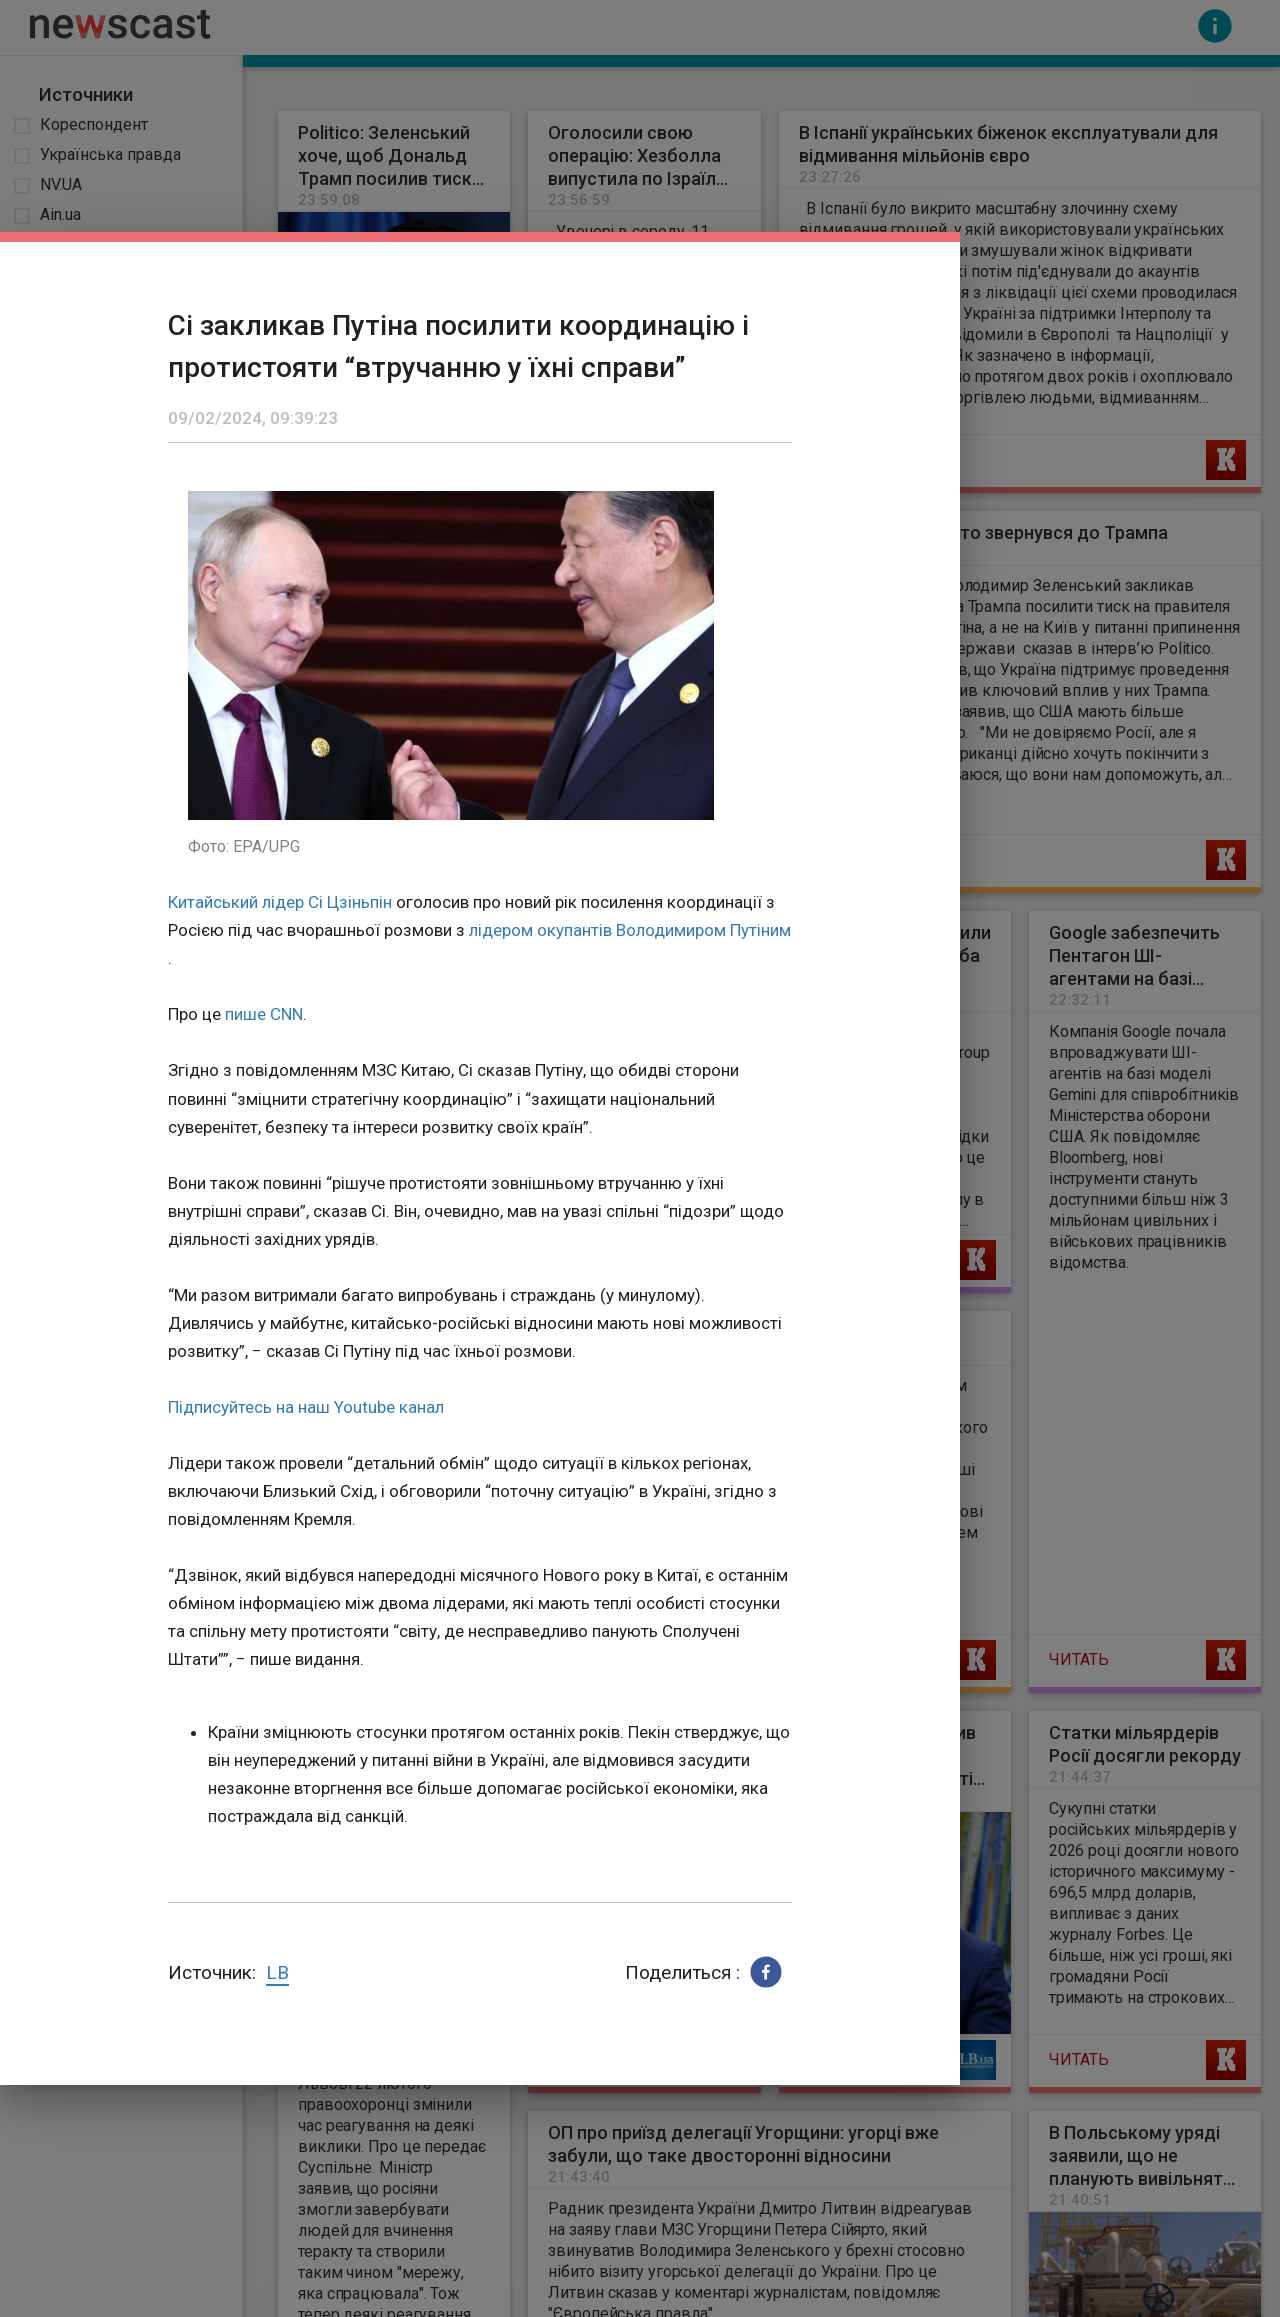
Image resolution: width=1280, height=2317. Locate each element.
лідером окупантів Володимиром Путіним (630, 930)
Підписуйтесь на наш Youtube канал (306, 1407)
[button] (766, 1972)
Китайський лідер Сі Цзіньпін (280, 902)
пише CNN (264, 1014)
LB (277, 1972)
